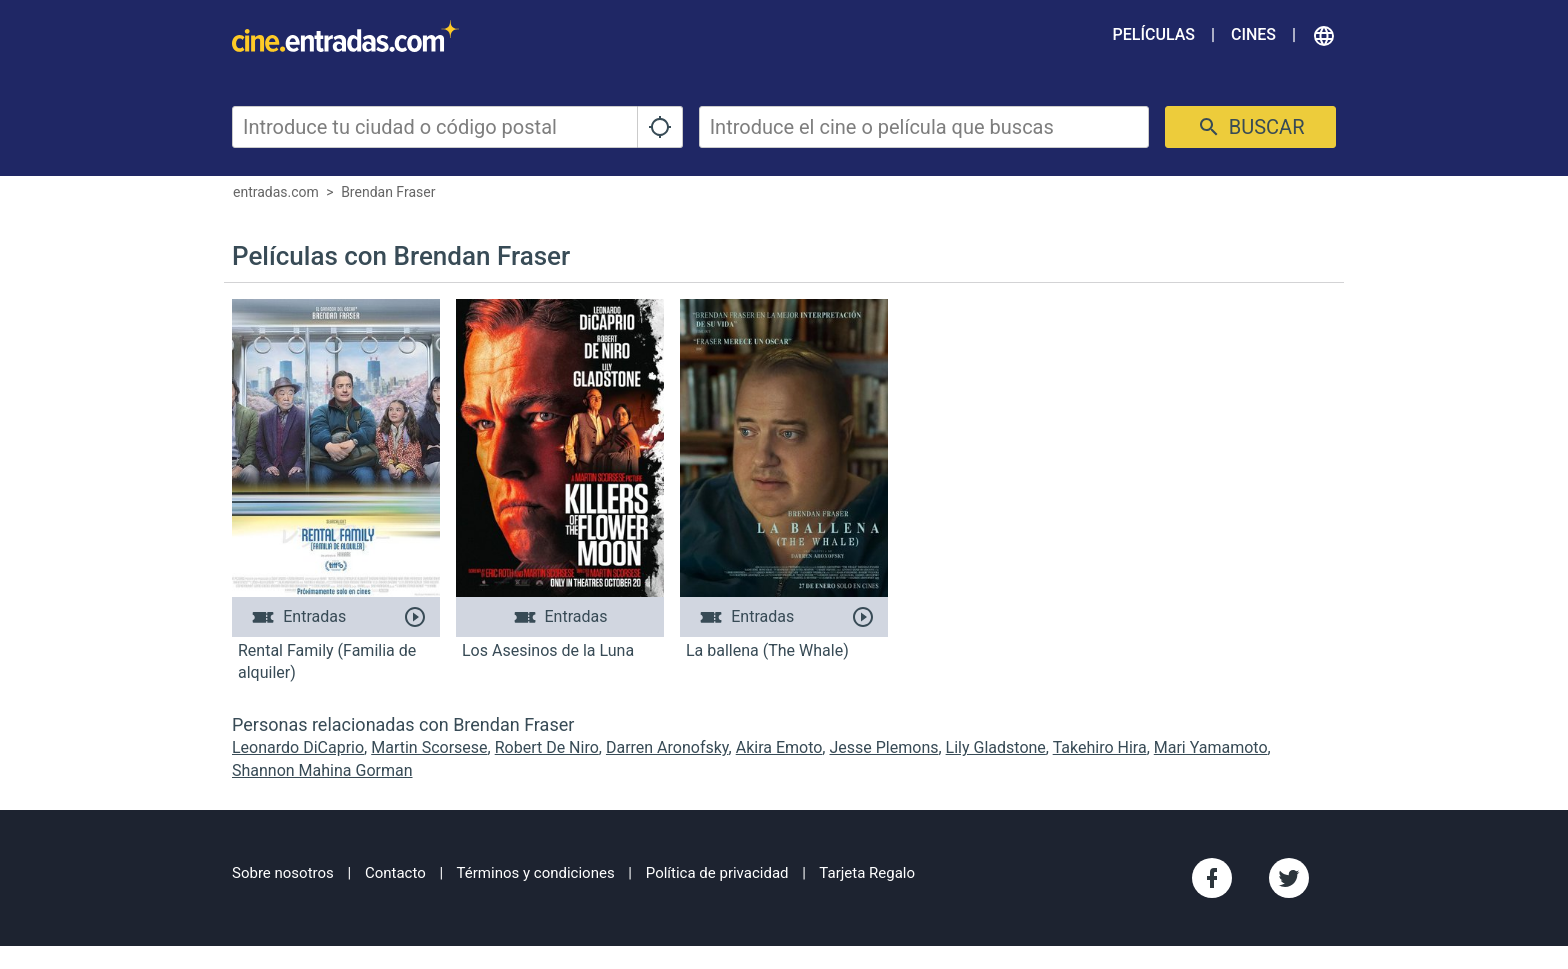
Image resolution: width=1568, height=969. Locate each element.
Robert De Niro (547, 747)
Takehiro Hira (1100, 747)
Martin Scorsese (429, 747)
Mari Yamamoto (1211, 747)
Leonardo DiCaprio (298, 747)
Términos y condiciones (536, 873)
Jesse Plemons (883, 747)
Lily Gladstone (996, 747)
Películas (1154, 34)
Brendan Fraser (388, 192)
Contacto (395, 873)
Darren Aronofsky (667, 747)
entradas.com (276, 192)
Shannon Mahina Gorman (322, 770)
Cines (1253, 34)
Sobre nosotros (283, 873)
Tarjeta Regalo (867, 873)
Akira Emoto (779, 747)
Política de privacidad (717, 873)
